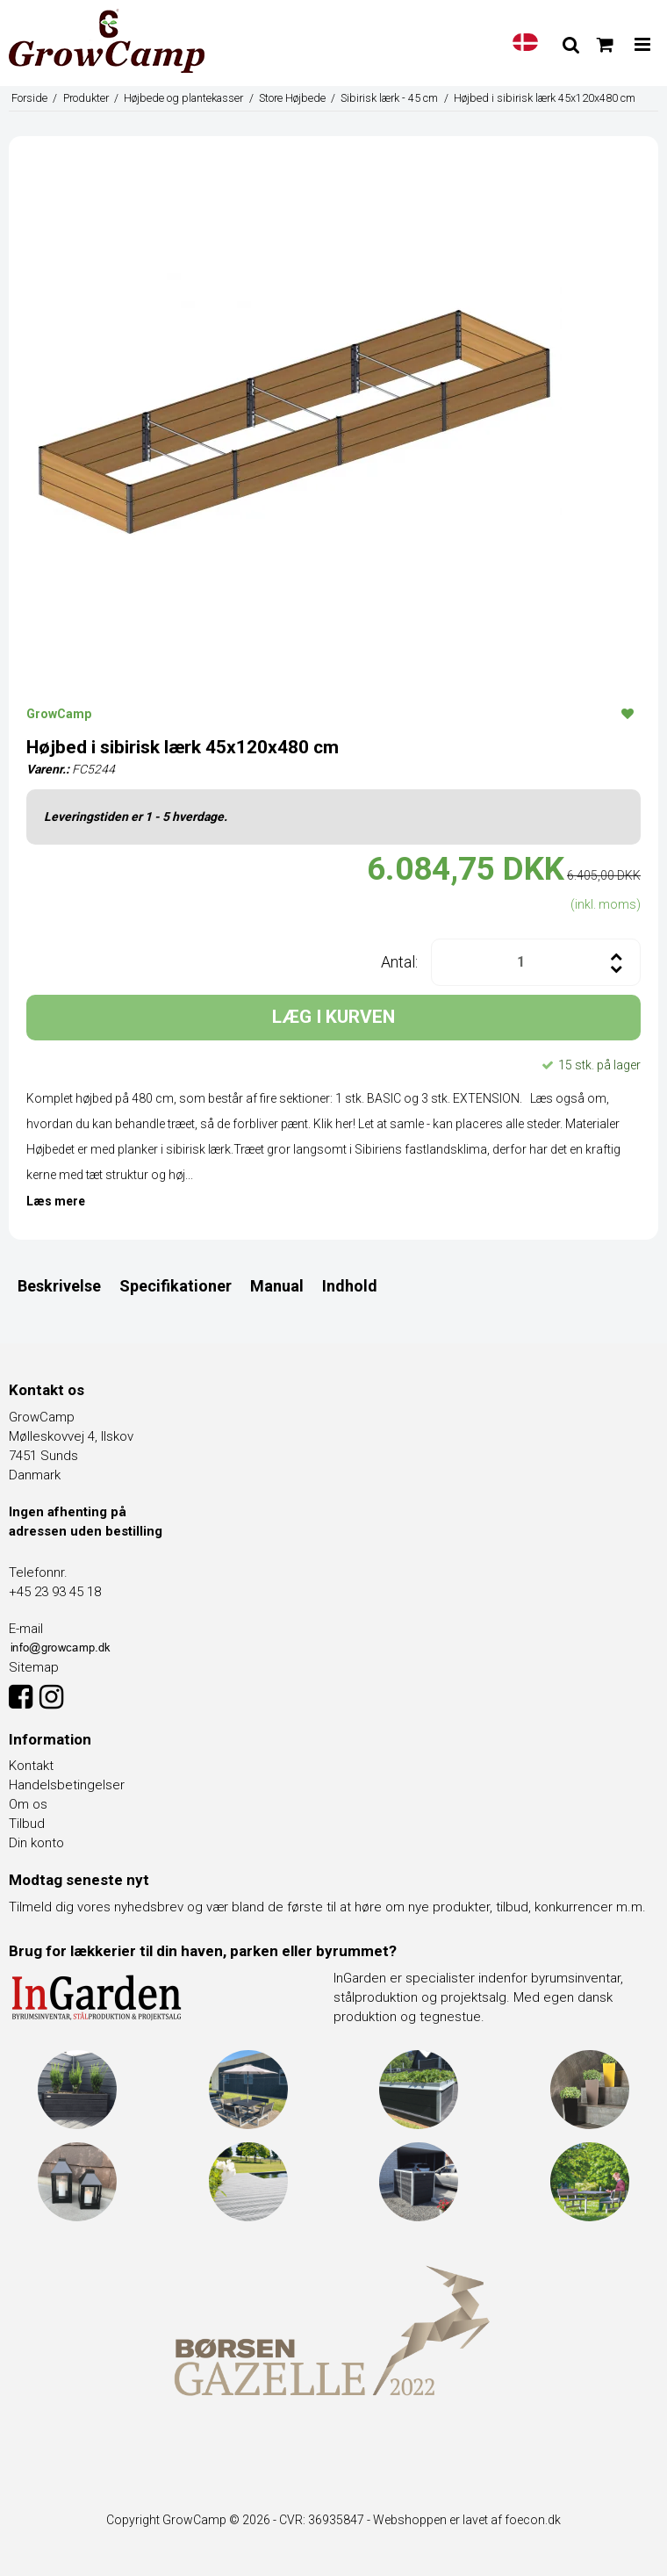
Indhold (349, 1286)
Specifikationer (175, 1286)
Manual (277, 1286)
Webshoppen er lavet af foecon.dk (467, 2520)
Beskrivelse (59, 1286)
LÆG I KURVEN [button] (333, 1016)
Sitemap (34, 1667)
